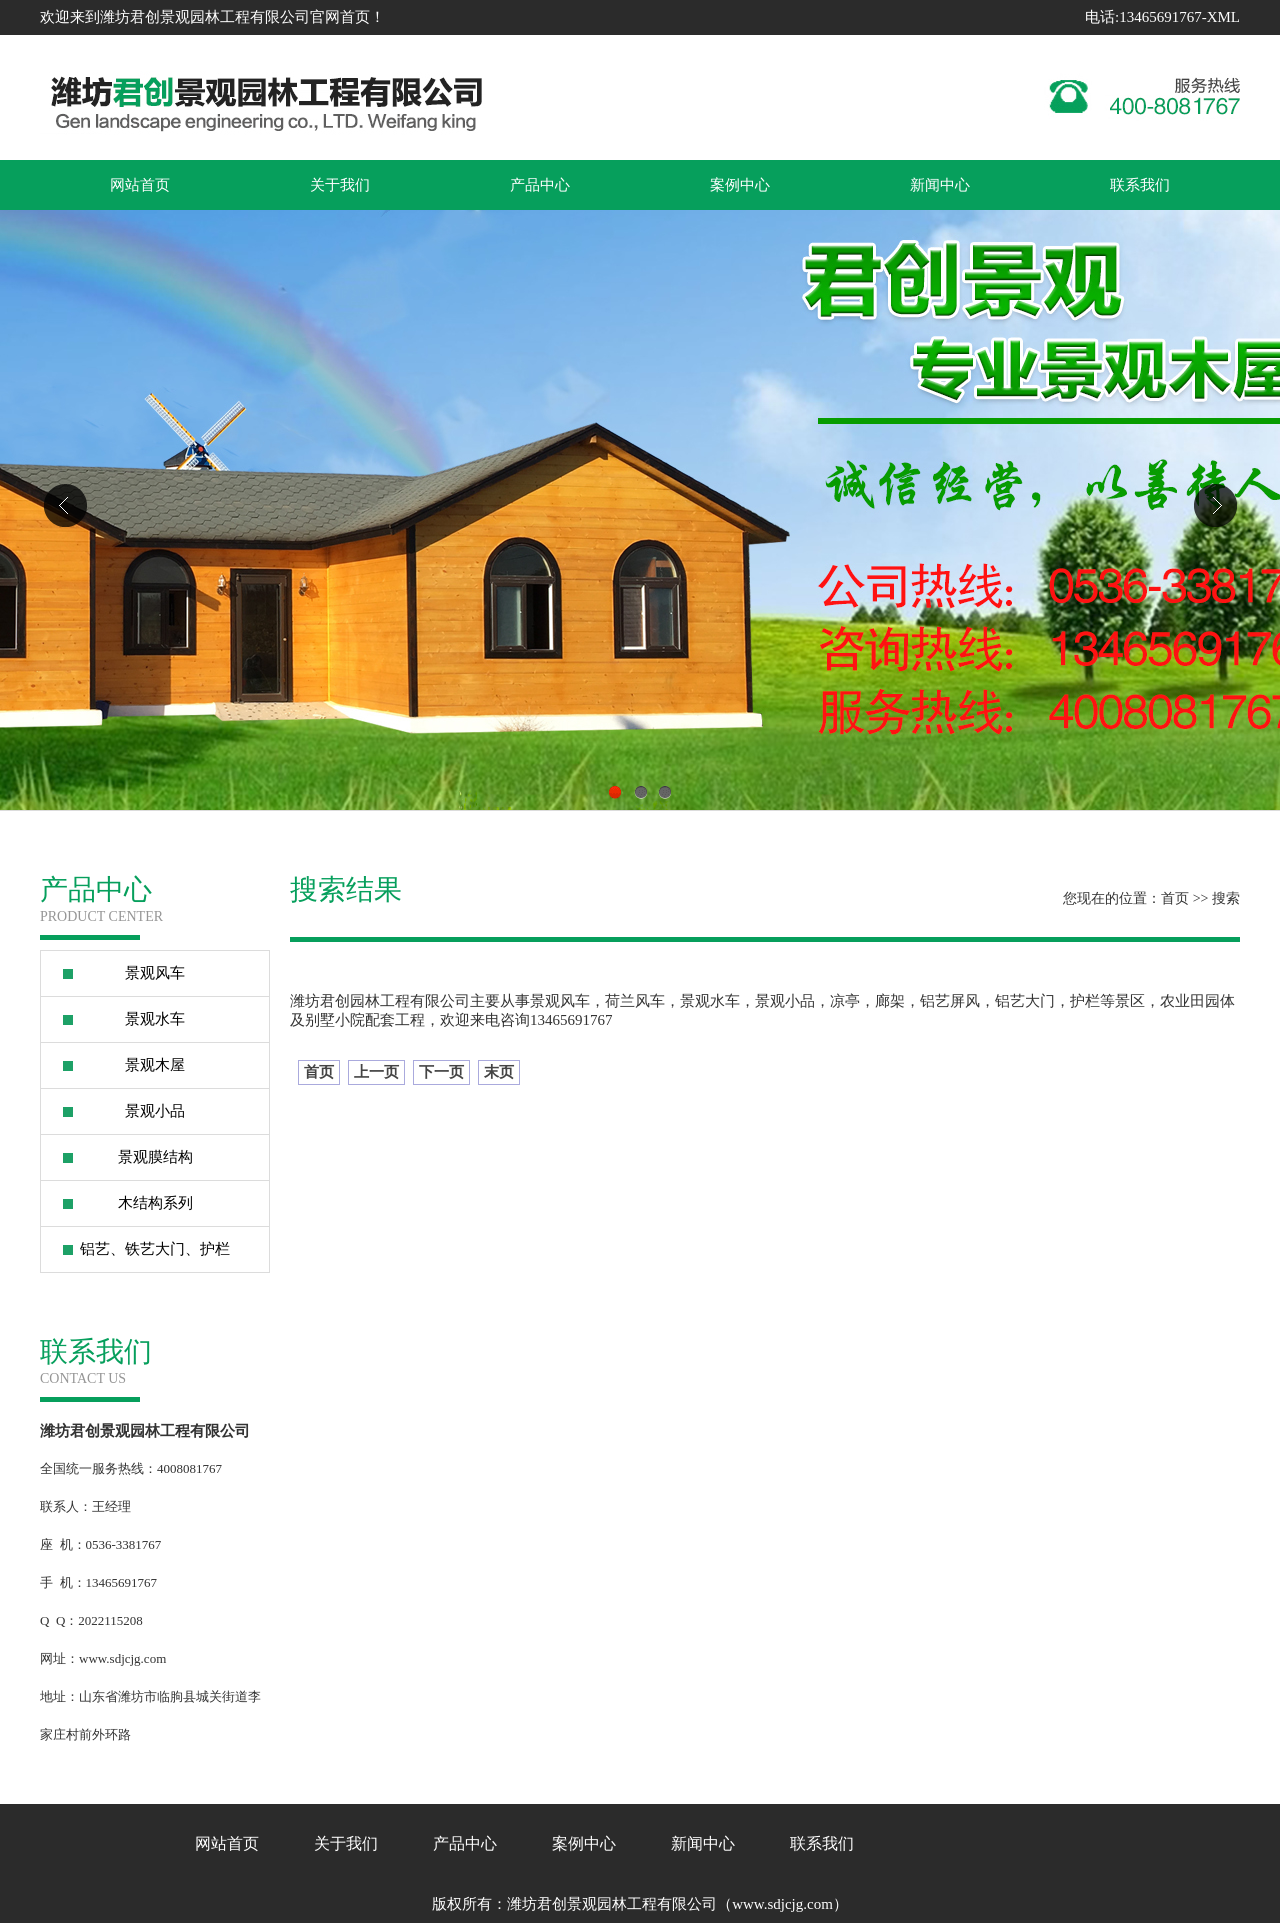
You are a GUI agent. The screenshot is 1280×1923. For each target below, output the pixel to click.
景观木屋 (155, 1065)
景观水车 (155, 1019)
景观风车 (155, 973)
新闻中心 (940, 185)
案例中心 (740, 185)
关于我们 (340, 185)
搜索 (1226, 898)
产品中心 (540, 185)
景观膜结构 (155, 1157)
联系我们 (1140, 185)
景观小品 (155, 1111)
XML (1223, 17)
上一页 (376, 1072)
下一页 (441, 1072)
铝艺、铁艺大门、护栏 (155, 1249)
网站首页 (140, 185)
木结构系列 (155, 1203)
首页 (1175, 898)
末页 (499, 1072)
